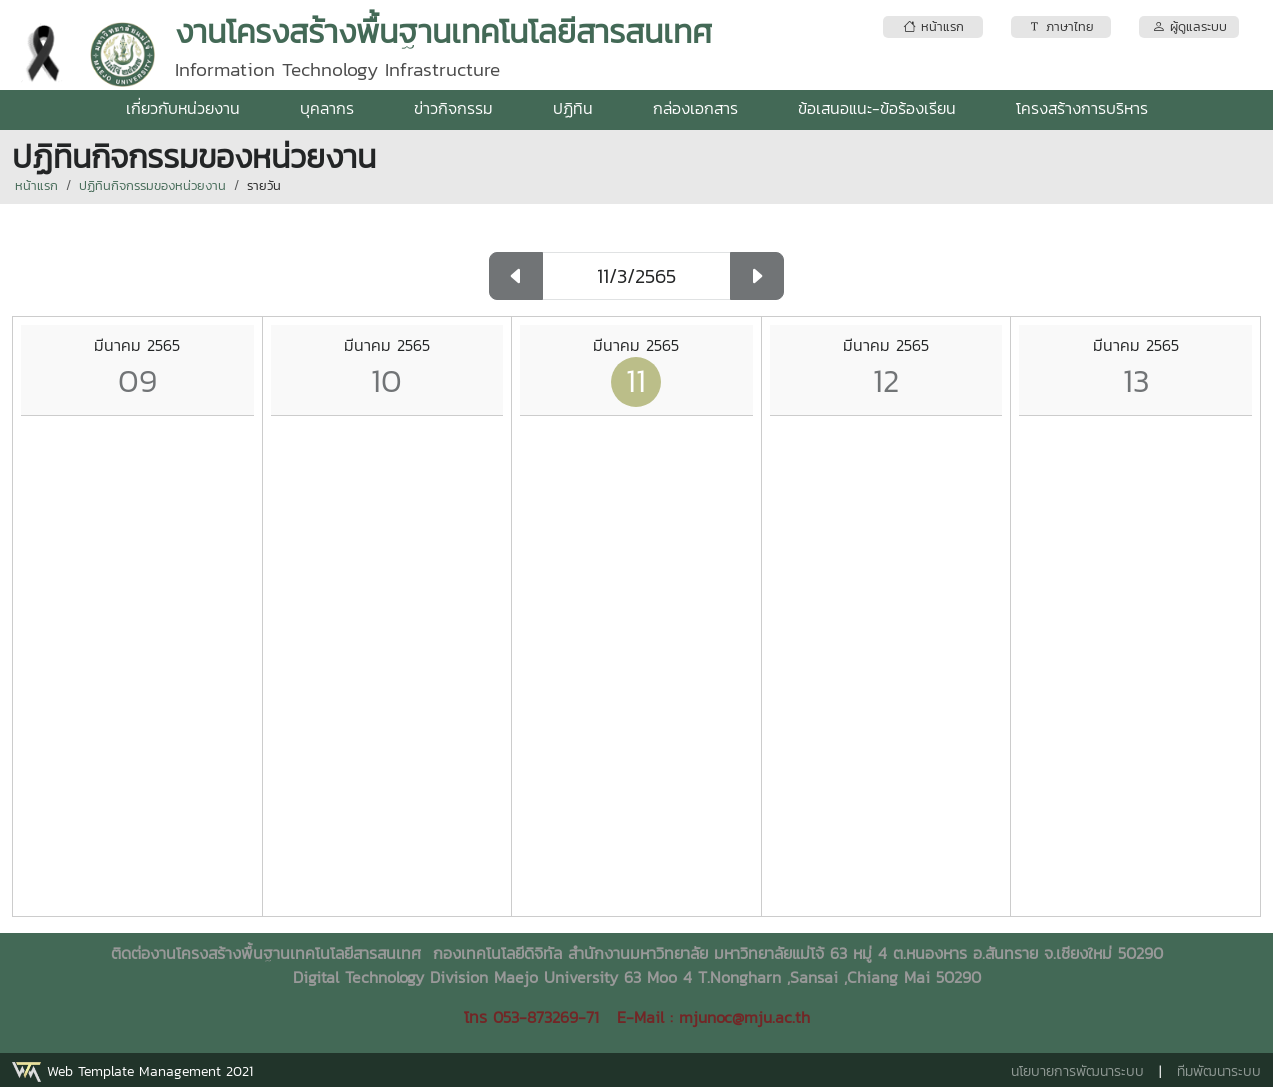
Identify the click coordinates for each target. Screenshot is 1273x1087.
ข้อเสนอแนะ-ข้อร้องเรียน (877, 108)
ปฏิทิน (573, 108)
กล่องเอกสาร (695, 108)
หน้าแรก (36, 185)
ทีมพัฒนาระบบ (1219, 1071)
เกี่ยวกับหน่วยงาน (183, 108)
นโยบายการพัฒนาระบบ (1077, 1071)
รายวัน (264, 185)
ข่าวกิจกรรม (453, 108)
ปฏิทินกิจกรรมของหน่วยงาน (152, 185)
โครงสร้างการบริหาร (1082, 108)
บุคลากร (327, 108)
